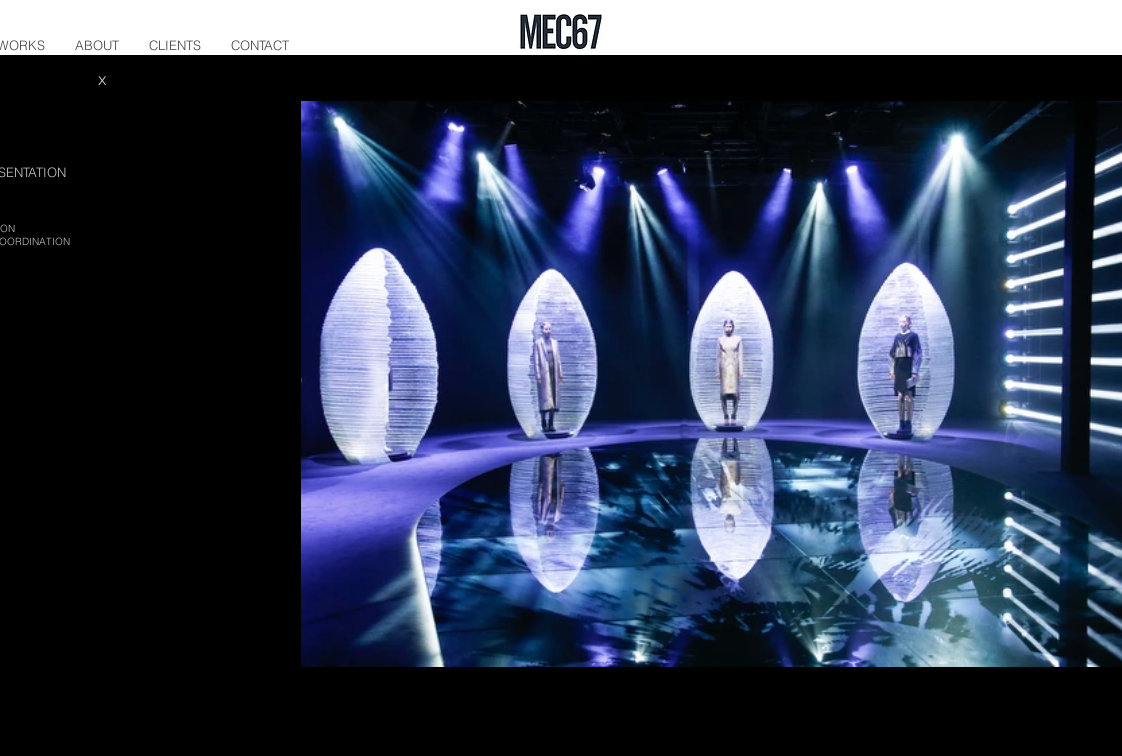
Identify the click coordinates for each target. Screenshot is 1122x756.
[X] (101, 81)
